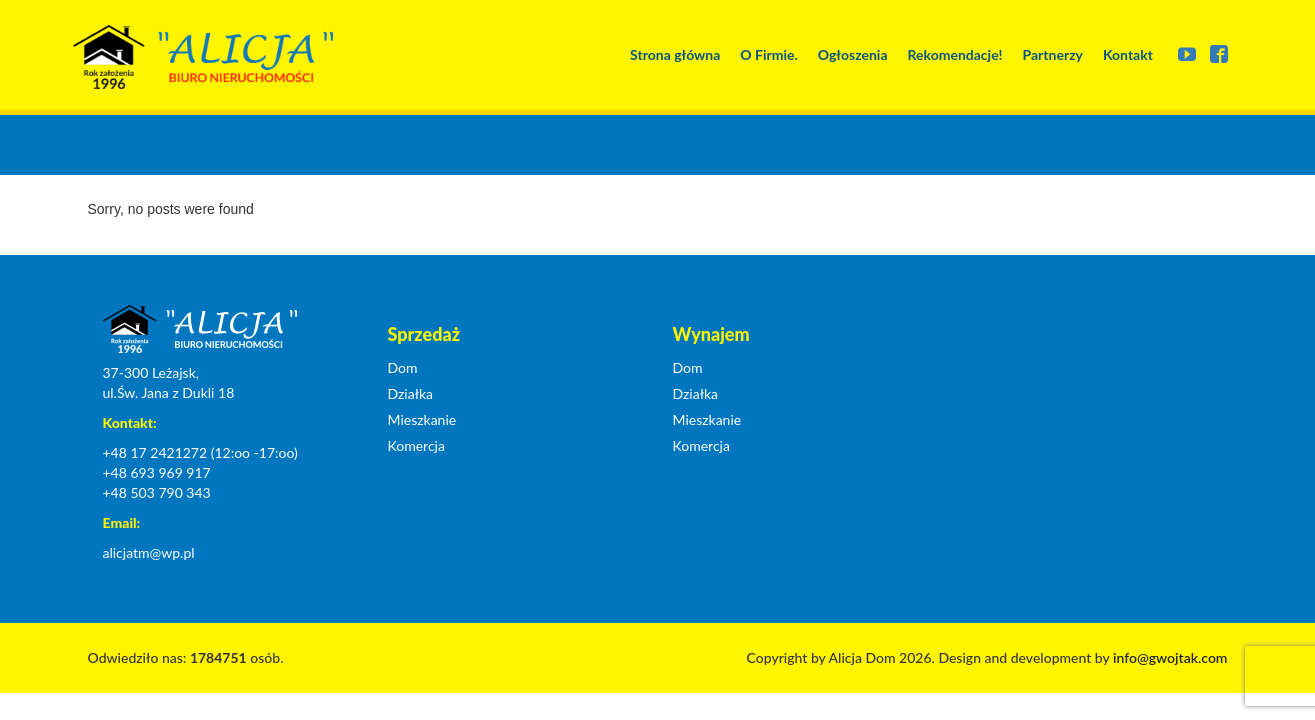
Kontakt (1128, 54)
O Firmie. (768, 54)
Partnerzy (1053, 54)
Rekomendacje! (955, 54)
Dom (403, 367)
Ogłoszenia (853, 54)
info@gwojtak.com (1170, 657)
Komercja (416, 445)
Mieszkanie (422, 419)
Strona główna (675, 54)
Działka (411, 393)
